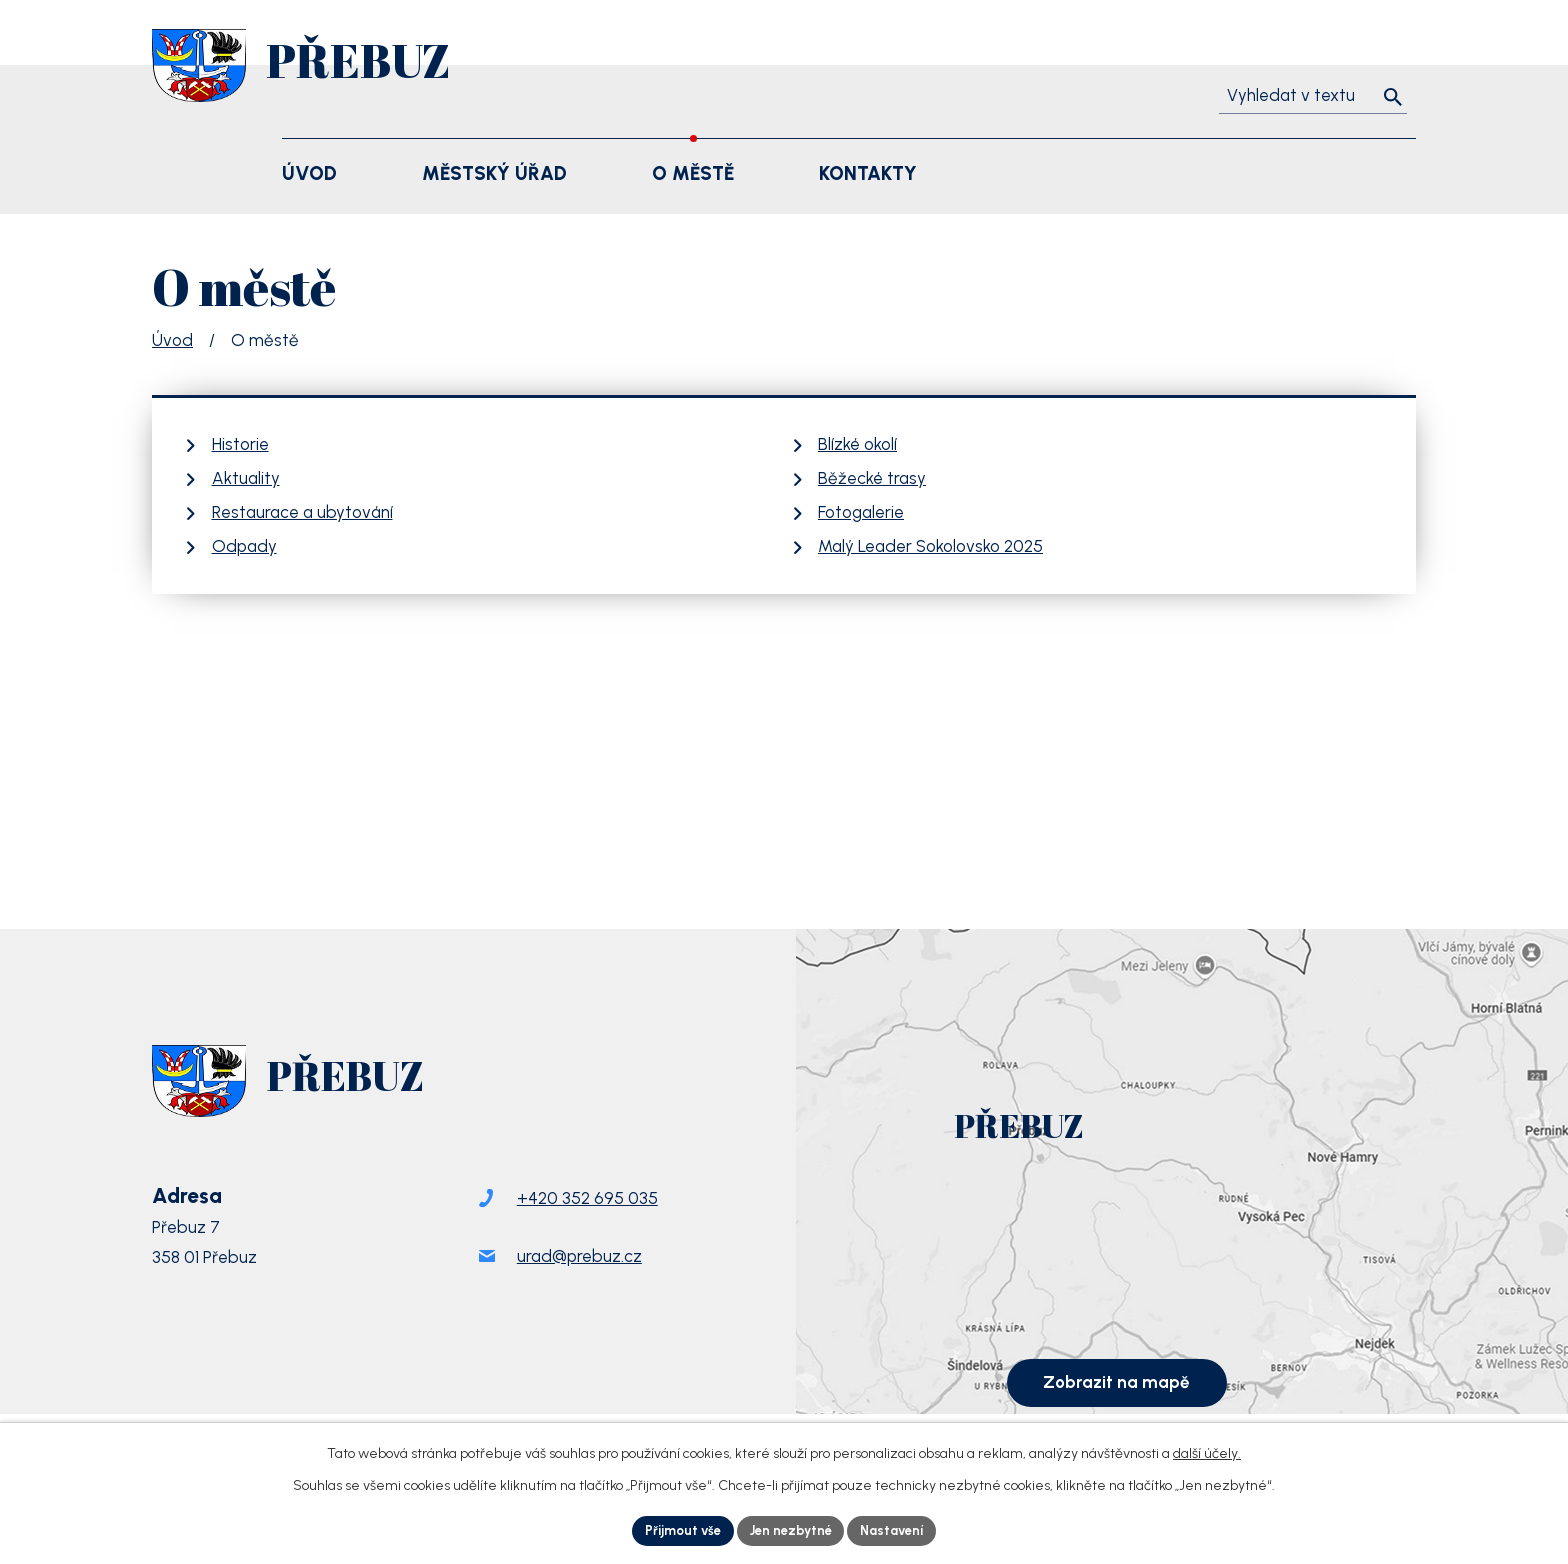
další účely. (1207, 1450)
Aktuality (246, 478)
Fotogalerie (861, 512)
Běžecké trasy (872, 478)
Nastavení (900, 1529)
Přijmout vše (675, 1529)
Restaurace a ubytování (302, 512)
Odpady (244, 546)
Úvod (172, 340)
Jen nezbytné (791, 1529)
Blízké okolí (857, 444)
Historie (240, 444)
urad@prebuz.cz (579, 1277)
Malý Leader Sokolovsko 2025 (930, 546)
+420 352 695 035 (587, 1220)
